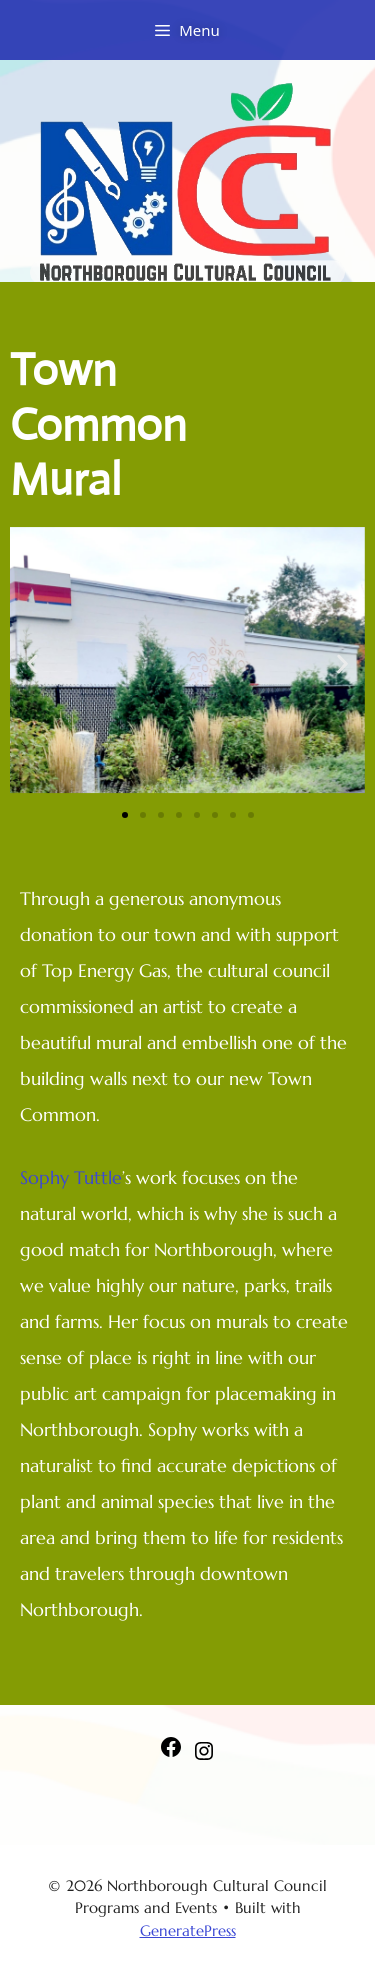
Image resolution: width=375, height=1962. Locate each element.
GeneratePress (188, 1930)
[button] (32, 663)
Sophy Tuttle (71, 1177)
